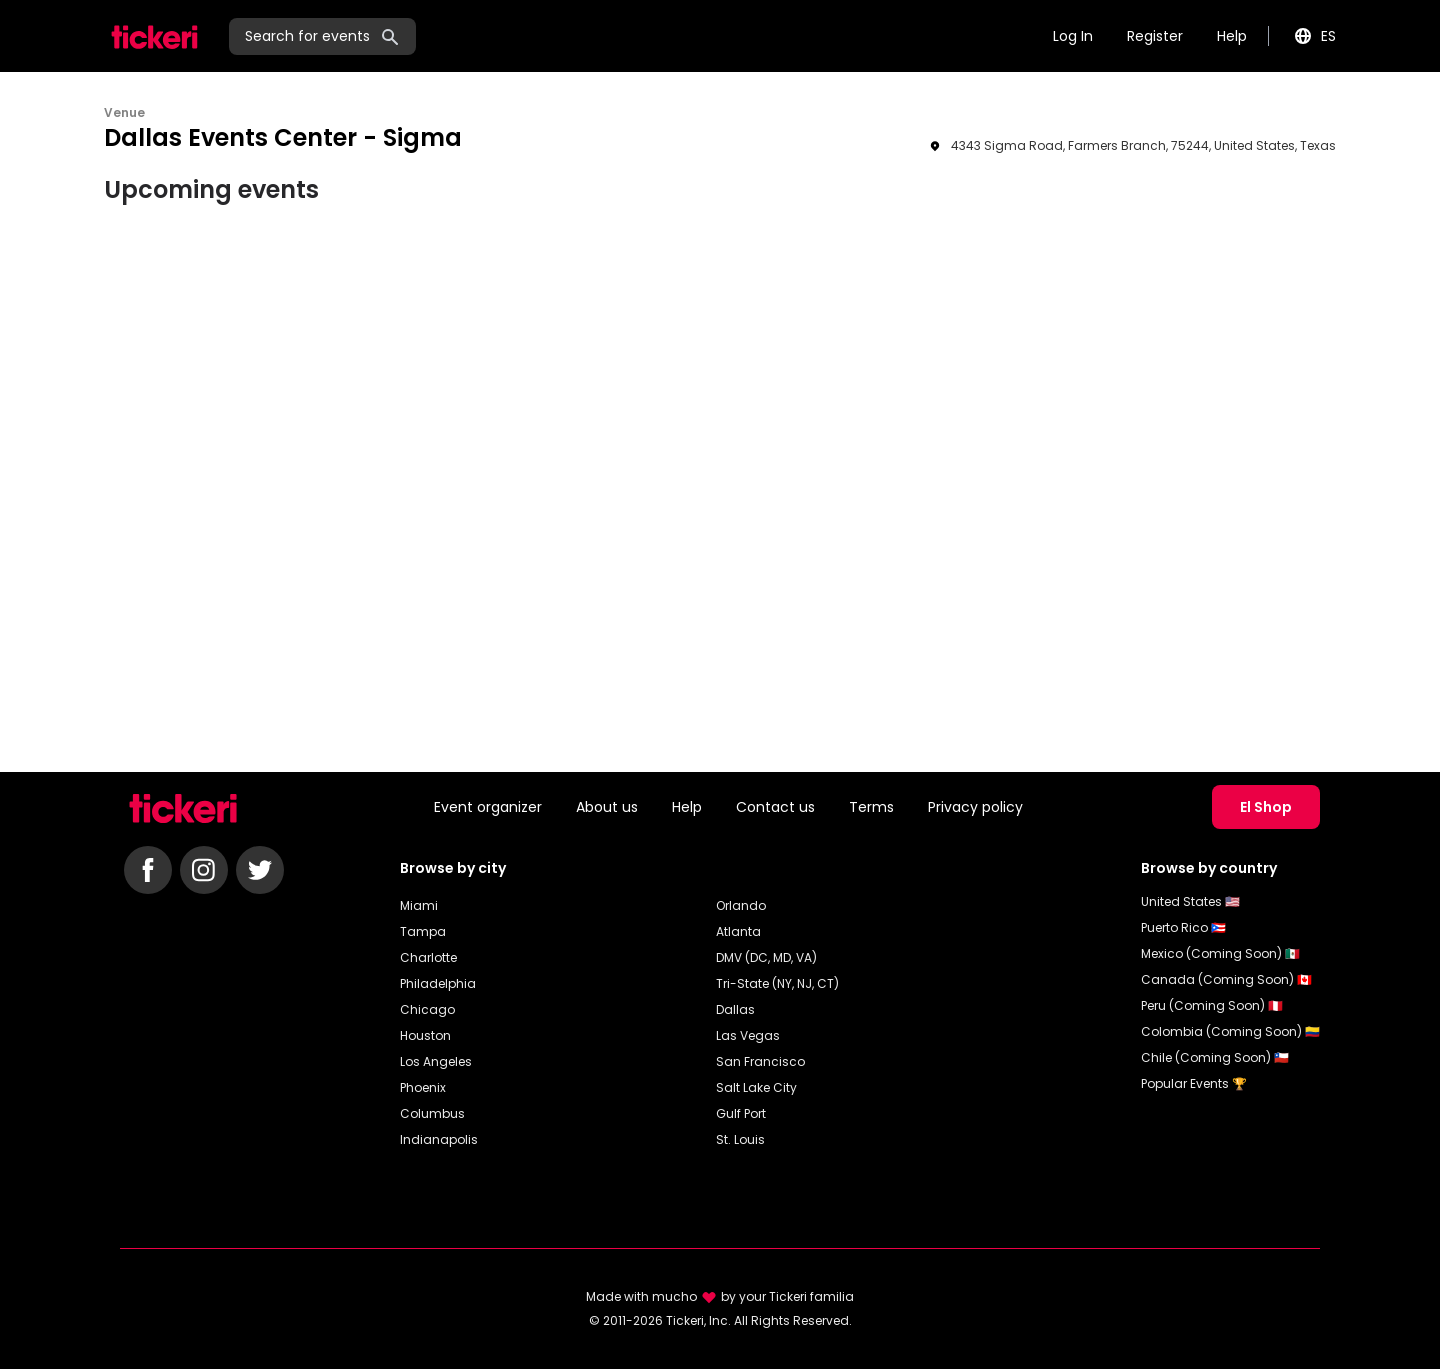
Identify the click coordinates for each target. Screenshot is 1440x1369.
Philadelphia (438, 983)
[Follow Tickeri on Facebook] (148, 870)
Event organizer (488, 807)
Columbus (432, 1113)
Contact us (775, 807)
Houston (425, 1035)
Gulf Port (741, 1113)
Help (1232, 36)
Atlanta (738, 931)
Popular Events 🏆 (1194, 1083)
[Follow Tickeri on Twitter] (260, 870)
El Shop (1266, 807)
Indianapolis (439, 1139)
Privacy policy (975, 807)
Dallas (735, 1009)
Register (1155, 36)
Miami (419, 905)
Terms (871, 807)
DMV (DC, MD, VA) (766, 957)
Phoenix (423, 1087)
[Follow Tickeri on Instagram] (204, 870)
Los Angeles (436, 1061)
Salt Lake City (756, 1087)
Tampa (423, 931)
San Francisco (760, 1061)
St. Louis (740, 1139)
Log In (1073, 36)
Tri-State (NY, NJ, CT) (777, 983)
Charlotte (428, 957)
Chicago (427, 1009)
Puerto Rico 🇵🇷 (1183, 927)
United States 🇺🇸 (1190, 901)
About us (607, 807)
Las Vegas (748, 1035)
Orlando (741, 905)
